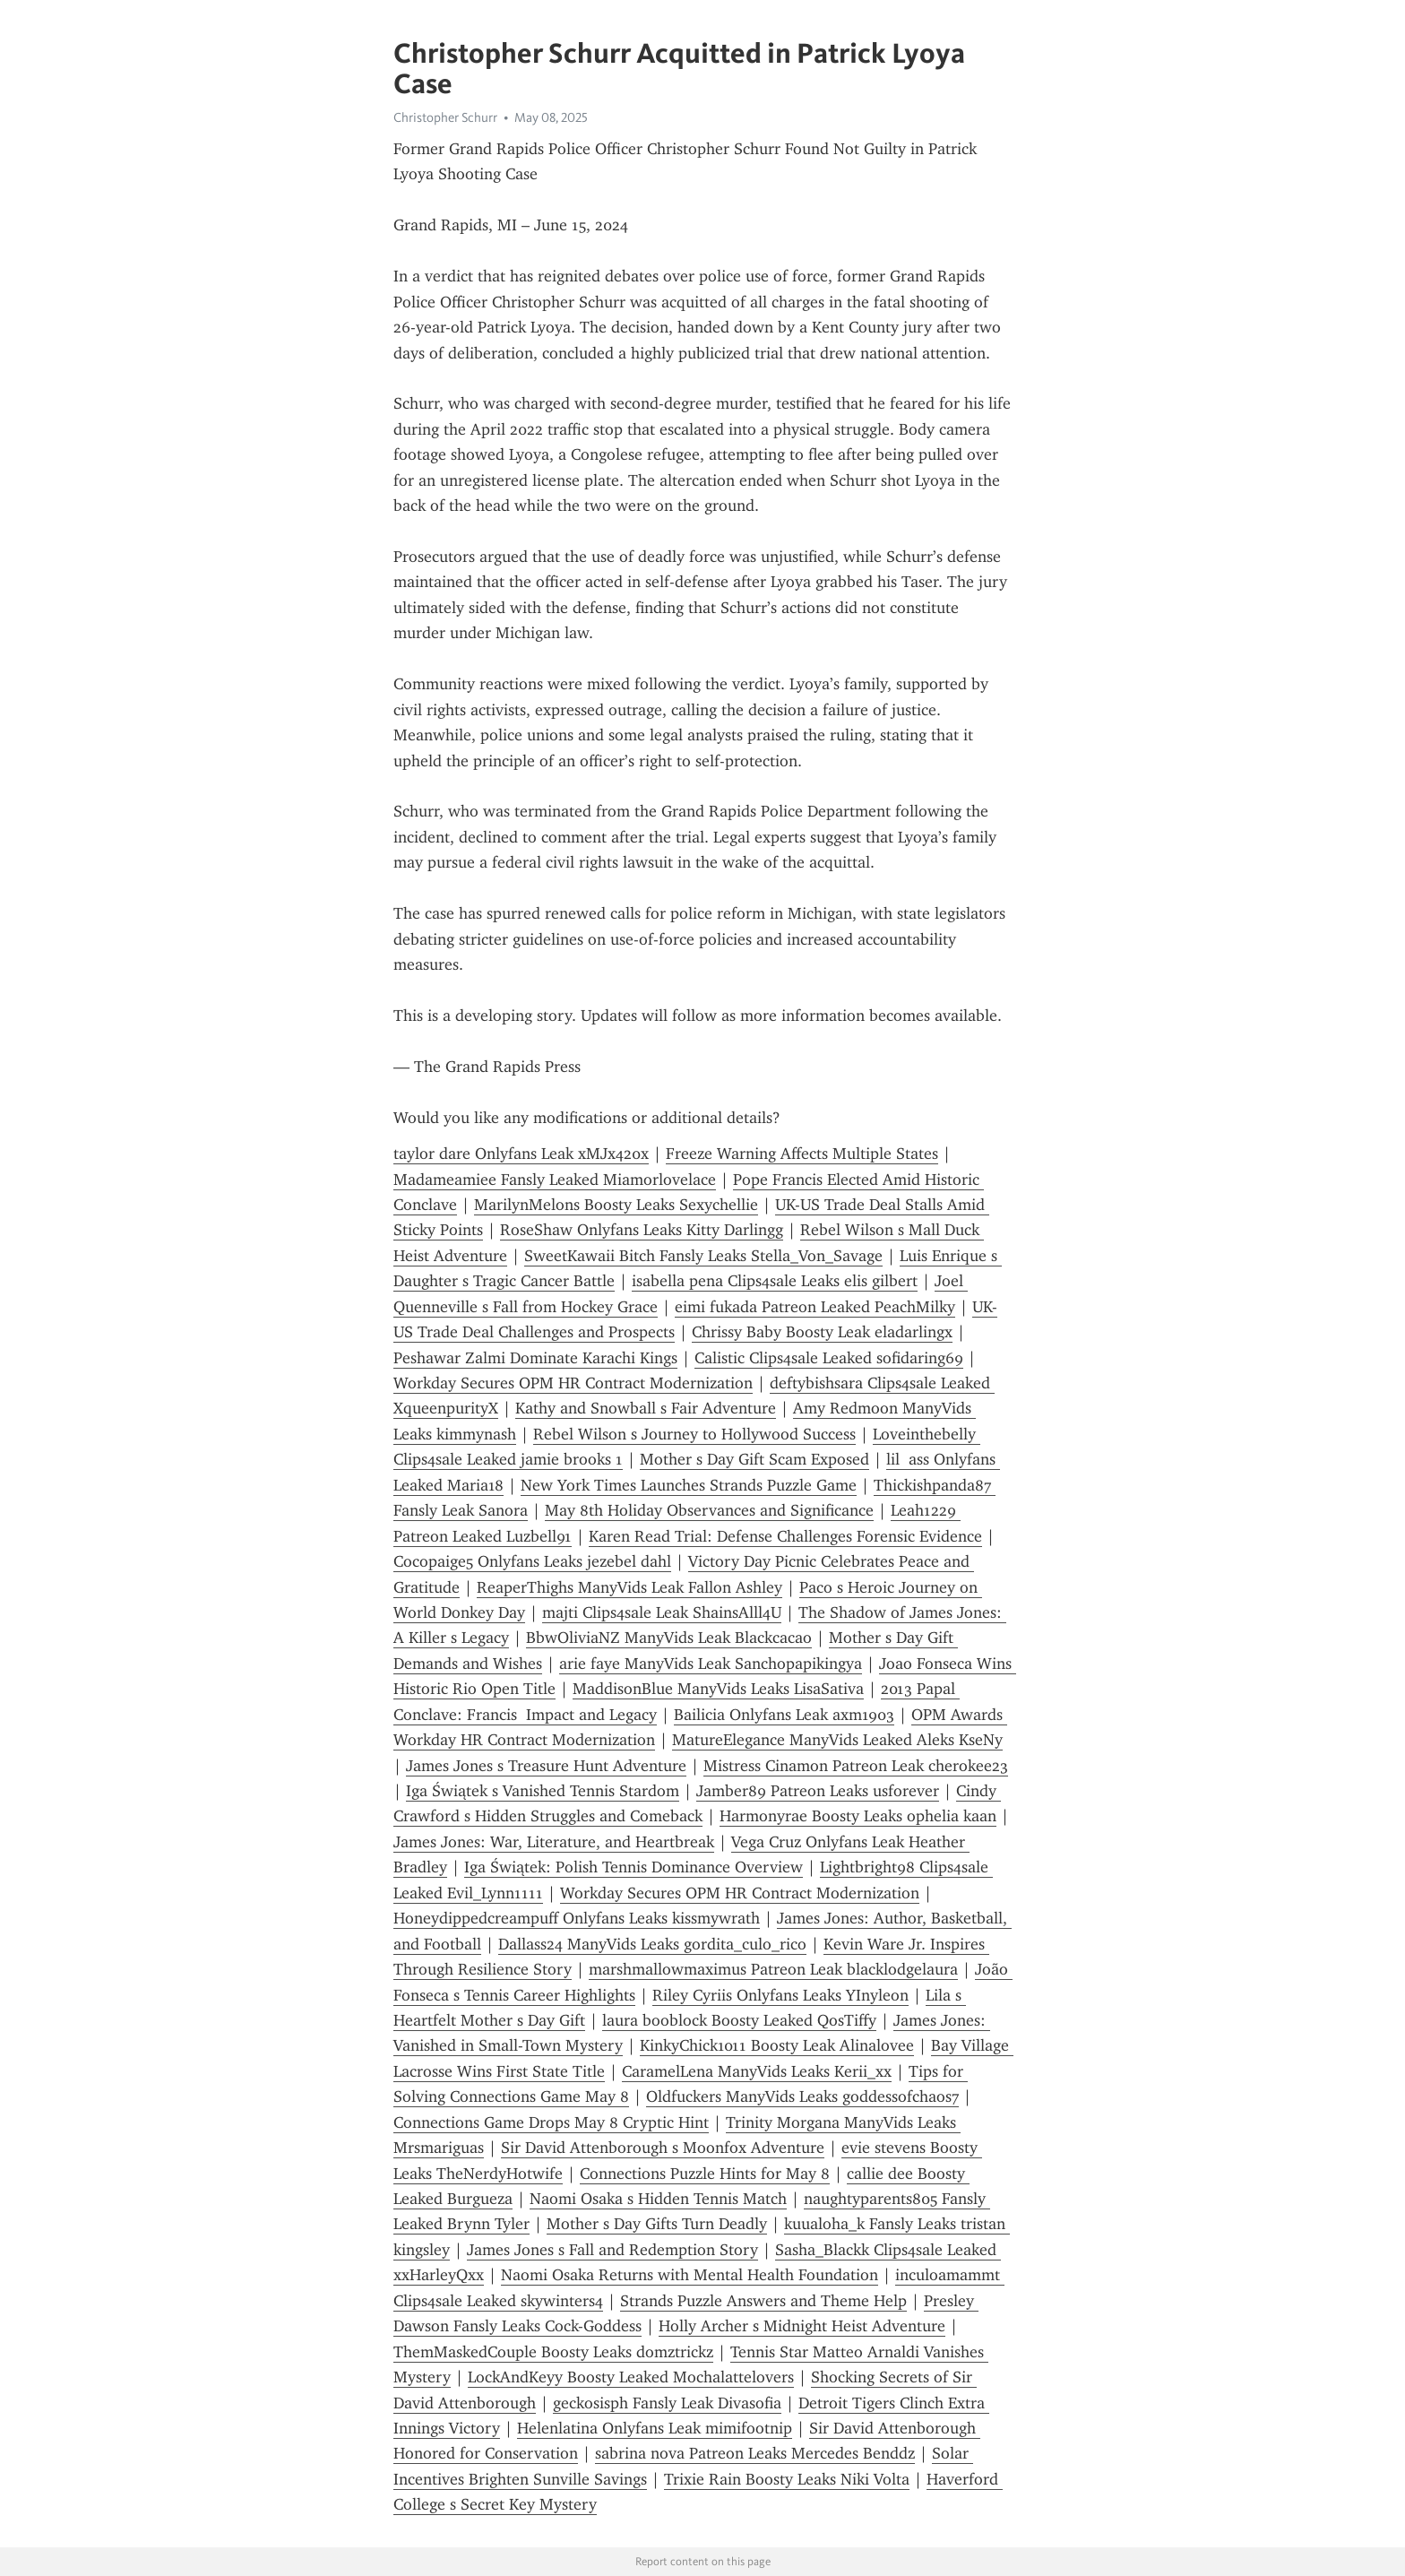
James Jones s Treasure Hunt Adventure (546, 1766)
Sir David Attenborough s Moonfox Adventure (662, 2147)
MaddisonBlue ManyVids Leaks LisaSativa (718, 1689)
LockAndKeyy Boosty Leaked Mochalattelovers (631, 2377)
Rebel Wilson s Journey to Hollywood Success (694, 1434)
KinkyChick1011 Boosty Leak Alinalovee (777, 2045)
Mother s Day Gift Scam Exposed (754, 1459)
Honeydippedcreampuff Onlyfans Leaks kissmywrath (576, 1918)
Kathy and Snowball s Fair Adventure (645, 1408)
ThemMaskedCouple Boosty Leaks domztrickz (553, 2352)
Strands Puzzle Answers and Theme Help (763, 2301)
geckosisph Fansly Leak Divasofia (667, 2403)
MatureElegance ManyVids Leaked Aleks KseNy (837, 1740)
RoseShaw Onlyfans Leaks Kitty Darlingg (641, 1230)
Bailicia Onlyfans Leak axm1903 (784, 1715)
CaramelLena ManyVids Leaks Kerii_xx (757, 2071)
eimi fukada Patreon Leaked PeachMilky (815, 1307)
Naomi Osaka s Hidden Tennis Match (658, 2199)
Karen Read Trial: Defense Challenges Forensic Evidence (785, 1536)
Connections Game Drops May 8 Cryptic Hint (551, 2122)
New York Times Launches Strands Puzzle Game (689, 1485)
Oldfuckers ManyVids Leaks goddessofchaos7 (802, 2096)
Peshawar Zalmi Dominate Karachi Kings (535, 1358)
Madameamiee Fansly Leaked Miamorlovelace (554, 1179)
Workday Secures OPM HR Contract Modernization (573, 1383)
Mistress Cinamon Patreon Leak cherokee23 (855, 1766)
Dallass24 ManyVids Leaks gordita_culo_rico (652, 1944)
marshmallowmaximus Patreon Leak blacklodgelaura (773, 1969)
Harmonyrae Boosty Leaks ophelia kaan (858, 1816)
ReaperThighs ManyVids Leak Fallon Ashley (629, 1587)
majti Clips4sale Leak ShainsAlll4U (661, 1612)
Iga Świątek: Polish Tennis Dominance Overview (633, 1867)
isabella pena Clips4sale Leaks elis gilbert (775, 1281)
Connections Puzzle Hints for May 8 (705, 2173)
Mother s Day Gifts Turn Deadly (657, 2224)
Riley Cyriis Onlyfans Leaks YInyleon (780, 1995)
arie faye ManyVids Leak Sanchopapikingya (710, 1663)
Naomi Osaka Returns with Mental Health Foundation (689, 2275)
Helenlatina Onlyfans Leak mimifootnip (654, 2428)
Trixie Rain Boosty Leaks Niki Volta (786, 2479)
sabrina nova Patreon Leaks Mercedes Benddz (755, 2453)
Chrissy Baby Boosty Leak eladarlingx (822, 1332)
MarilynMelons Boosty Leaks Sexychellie (616, 1205)
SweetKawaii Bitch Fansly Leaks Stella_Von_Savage (703, 1256)
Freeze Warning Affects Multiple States (802, 1153)
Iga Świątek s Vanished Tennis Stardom (542, 1791)
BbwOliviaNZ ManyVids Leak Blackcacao (669, 1637)
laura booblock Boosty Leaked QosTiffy (739, 2020)
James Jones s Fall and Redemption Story (612, 2250)
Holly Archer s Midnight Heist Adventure (802, 2326)
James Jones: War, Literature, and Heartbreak (553, 1842)
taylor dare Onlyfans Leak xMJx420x (521, 1153)
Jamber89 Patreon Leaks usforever (817, 1791)
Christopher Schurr (445, 117)
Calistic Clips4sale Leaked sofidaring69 (828, 1358)
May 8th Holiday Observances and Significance (709, 1510)
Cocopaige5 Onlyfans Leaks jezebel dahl (532, 1561)
